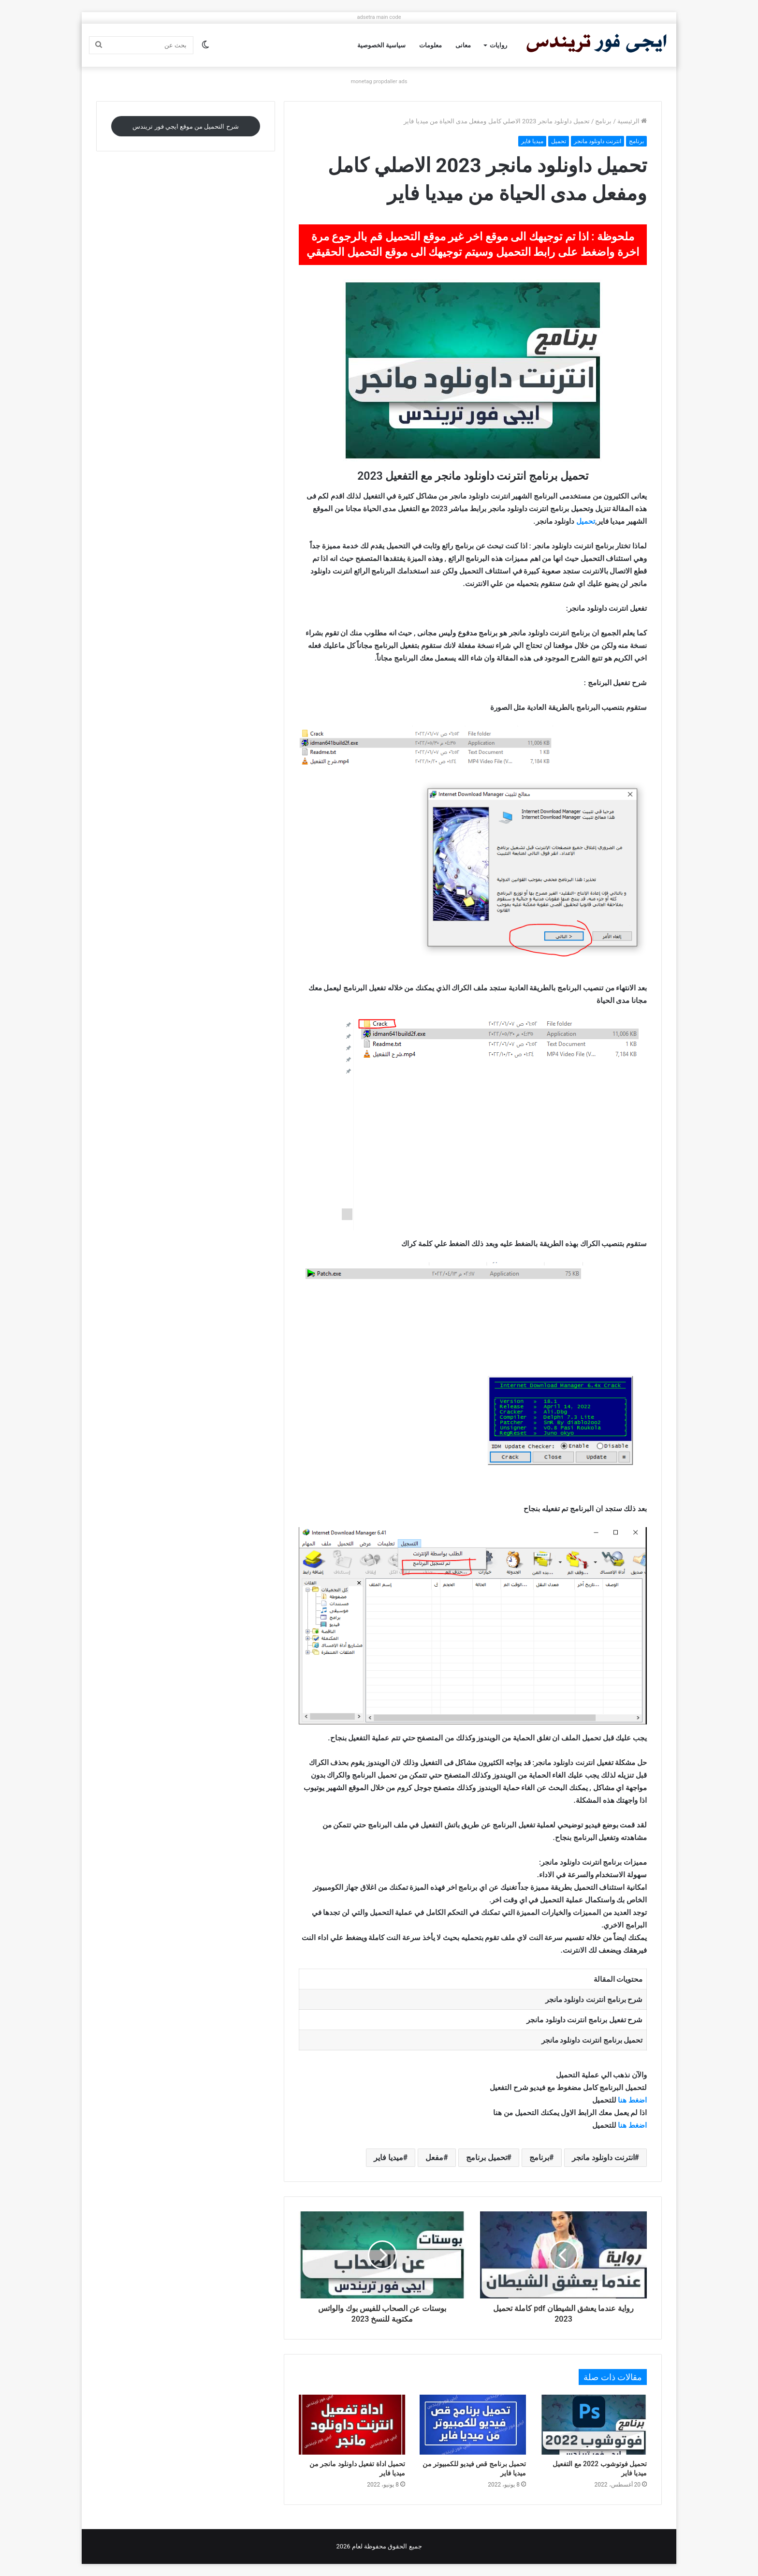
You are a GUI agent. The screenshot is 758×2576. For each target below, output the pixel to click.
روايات (498, 45)
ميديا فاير (532, 141)
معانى (463, 45)
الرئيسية (632, 121)
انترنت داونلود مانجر (597, 141)
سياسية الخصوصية (381, 45)
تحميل (558, 141)
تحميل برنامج (486, 2157)
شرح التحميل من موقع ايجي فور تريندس (185, 126)
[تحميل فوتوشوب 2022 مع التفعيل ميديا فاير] (593, 2425)
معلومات (430, 45)
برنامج (603, 121)
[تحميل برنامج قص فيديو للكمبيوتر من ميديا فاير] (473, 2425)
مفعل (434, 2157)
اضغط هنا (632, 2100)
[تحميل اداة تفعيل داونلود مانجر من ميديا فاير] (352, 2425)
